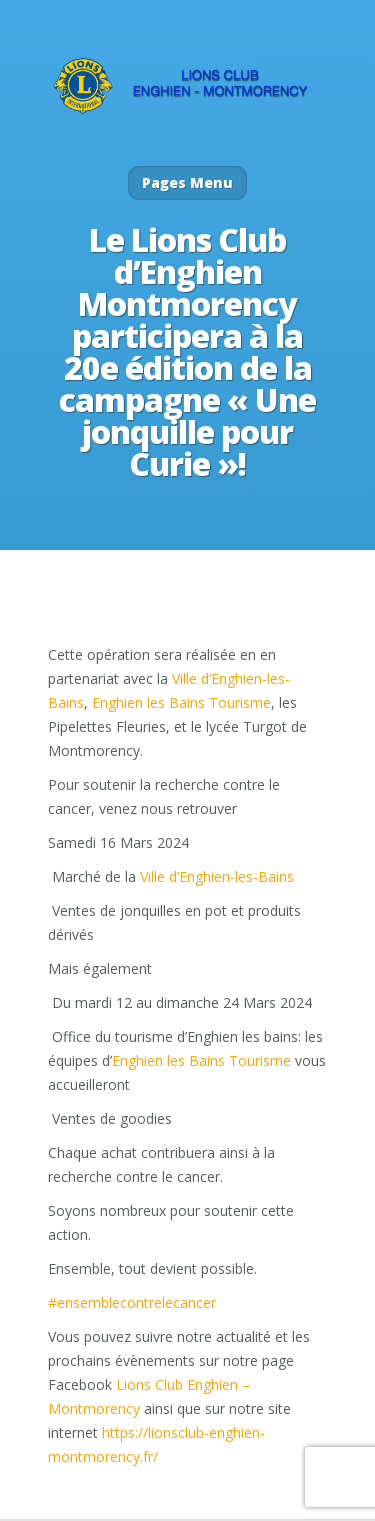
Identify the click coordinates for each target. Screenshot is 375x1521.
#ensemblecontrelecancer (132, 1302)
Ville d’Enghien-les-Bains (217, 876)
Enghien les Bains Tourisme (181, 702)
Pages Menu (187, 182)
